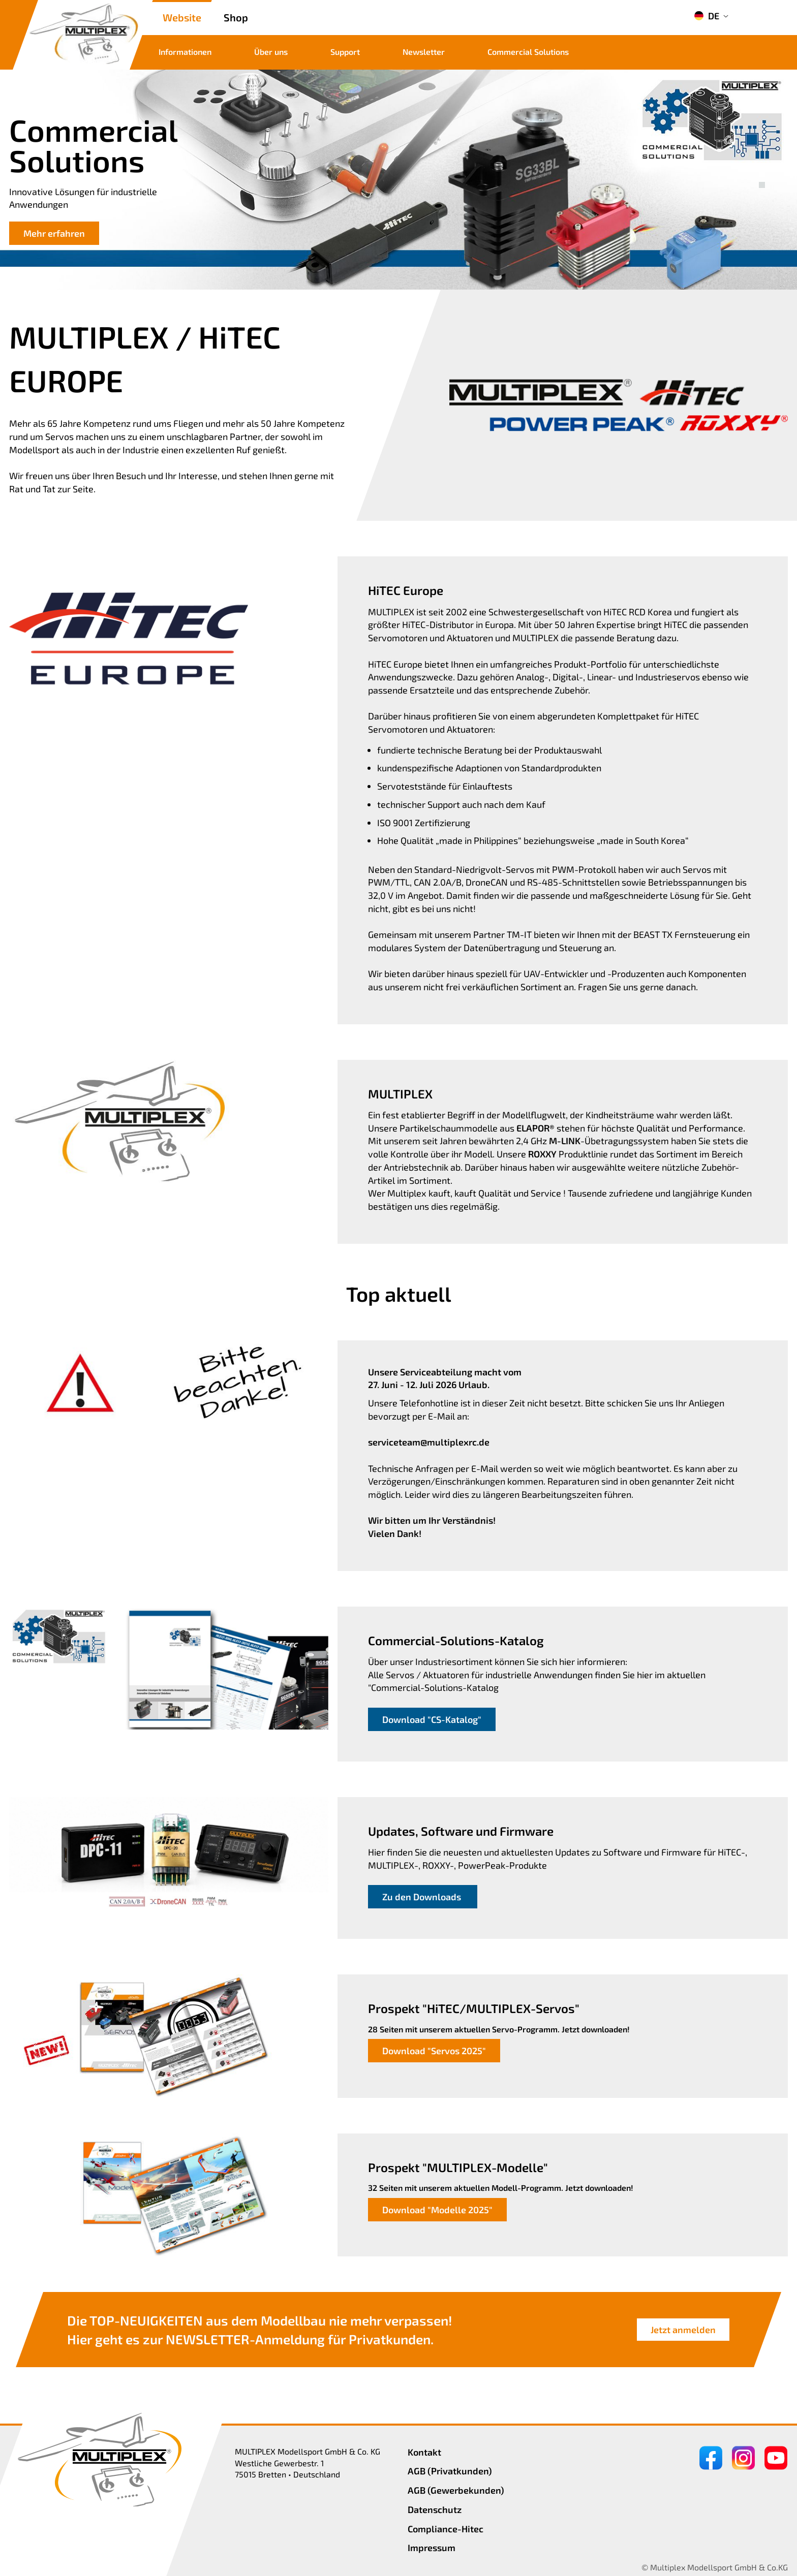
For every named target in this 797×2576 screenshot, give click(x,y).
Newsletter (424, 51)
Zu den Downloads (422, 1896)
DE (706, 16)
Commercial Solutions (528, 51)
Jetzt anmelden (683, 2329)
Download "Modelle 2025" (437, 2209)
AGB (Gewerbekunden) (456, 2490)
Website (182, 17)
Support (345, 51)
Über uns (271, 51)
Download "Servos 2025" (434, 2050)
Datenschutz (435, 2509)
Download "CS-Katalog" (431, 1719)
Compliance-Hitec (445, 2528)
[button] (762, 174)
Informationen (185, 51)
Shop (236, 17)
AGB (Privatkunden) (450, 2470)
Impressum (431, 2547)
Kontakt (424, 2452)
